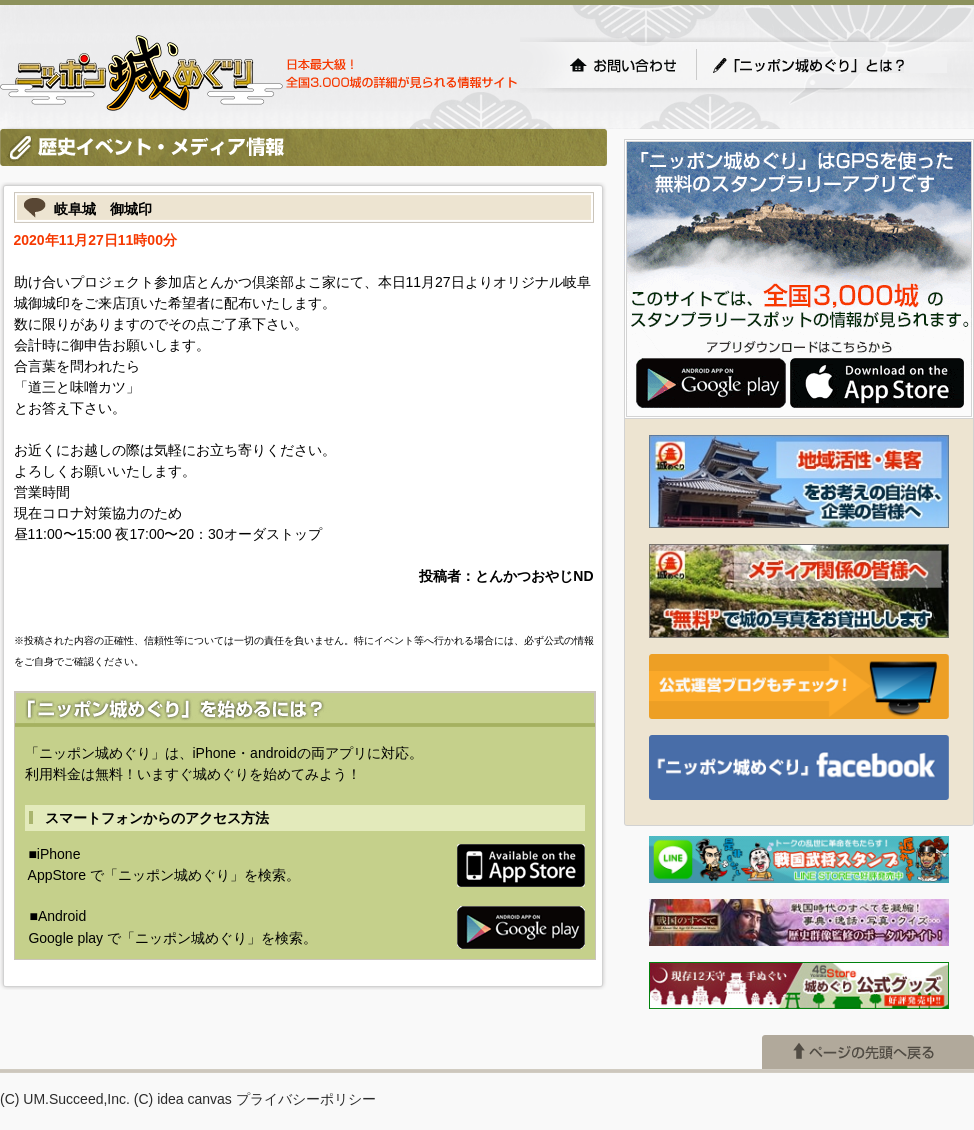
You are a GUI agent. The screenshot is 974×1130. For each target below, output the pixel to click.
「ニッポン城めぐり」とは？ (829, 65)
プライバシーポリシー (306, 1099)
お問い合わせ (623, 65)
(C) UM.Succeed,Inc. (65, 1099)
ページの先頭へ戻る (868, 1052)
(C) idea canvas (183, 1099)
